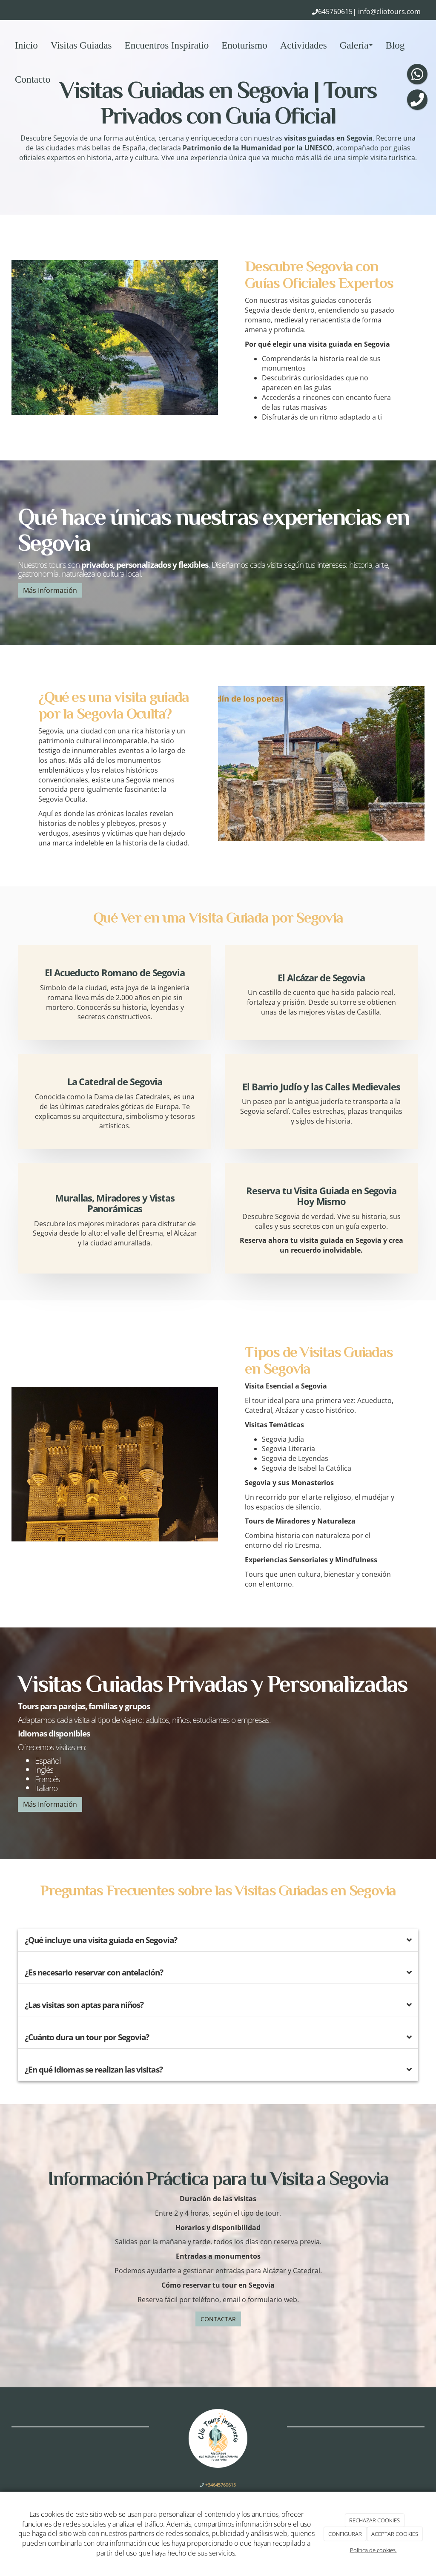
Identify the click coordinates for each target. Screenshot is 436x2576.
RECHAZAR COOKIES (374, 2520)
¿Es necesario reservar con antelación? (94, 1972)
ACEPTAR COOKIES (394, 2534)
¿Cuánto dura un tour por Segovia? (87, 2037)
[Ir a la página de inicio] (4, 45)
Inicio (26, 45)
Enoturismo (244, 45)
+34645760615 (220, 2484)
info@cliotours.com (388, 11)
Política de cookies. (373, 2550)
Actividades (303, 45)
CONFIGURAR (345, 2534)
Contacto (32, 79)
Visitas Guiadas (81, 45)
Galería (356, 45)
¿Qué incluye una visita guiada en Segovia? (101, 1940)
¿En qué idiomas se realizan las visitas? (94, 2069)
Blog (394, 45)
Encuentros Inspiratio (167, 45)
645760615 (335, 11)
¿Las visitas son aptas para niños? (84, 2004)
